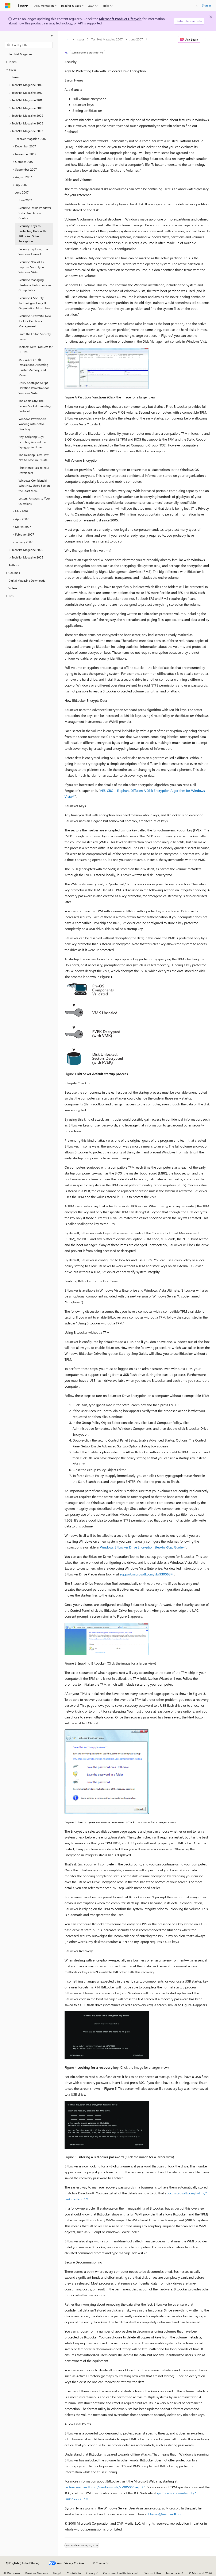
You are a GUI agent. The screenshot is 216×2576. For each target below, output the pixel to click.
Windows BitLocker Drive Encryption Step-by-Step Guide (141, 1547)
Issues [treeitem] (16, 77)
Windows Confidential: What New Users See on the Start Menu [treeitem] (34, 485)
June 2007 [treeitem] (25, 200)
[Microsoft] (8, 5)
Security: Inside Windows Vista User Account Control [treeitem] (35, 213)
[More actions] (205, 39)
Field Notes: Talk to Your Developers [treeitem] (34, 470)
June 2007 (136, 39)
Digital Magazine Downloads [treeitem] (26, 581)
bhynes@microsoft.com (165, 2514)
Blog (56, 2573)
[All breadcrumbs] (68, 39)
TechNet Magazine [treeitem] (20, 54)
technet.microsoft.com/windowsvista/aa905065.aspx (103, 2487)
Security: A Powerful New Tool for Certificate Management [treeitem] (35, 321)
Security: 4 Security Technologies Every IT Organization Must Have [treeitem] (34, 303)
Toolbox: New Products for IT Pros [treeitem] (36, 349)
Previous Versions (36, 2573)
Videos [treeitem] (12, 588)
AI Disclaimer (11, 2573)
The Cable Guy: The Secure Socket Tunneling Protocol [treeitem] (35, 406)
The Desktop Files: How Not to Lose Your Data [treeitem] (34, 457)
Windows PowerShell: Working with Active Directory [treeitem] (32, 424)
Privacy (90, 2573)
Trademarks (173, 2573)
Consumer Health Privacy (119, 2573)
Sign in (206, 5)
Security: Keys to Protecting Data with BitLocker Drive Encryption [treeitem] (32, 233)
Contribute (74, 2573)
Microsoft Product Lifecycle (120, 18)
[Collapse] (51, 36)
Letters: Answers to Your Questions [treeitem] (34, 501)
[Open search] (196, 5)
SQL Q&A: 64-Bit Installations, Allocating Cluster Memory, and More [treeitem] (33, 367)
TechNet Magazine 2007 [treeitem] (31, 139)
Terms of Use (152, 2573)
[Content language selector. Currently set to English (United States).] (22, 2563)
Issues (80, 39)
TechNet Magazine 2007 (107, 39)
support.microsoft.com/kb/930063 (145, 1574)
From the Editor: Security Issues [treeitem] (35, 336)
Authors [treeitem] (13, 565)
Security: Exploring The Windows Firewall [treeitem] (33, 251)
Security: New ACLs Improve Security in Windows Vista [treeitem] (31, 267)
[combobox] (29, 45)
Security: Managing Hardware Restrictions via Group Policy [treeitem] (35, 285)
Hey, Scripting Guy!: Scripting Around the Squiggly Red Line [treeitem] (32, 442)
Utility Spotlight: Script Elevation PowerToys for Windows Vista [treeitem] (34, 388)
